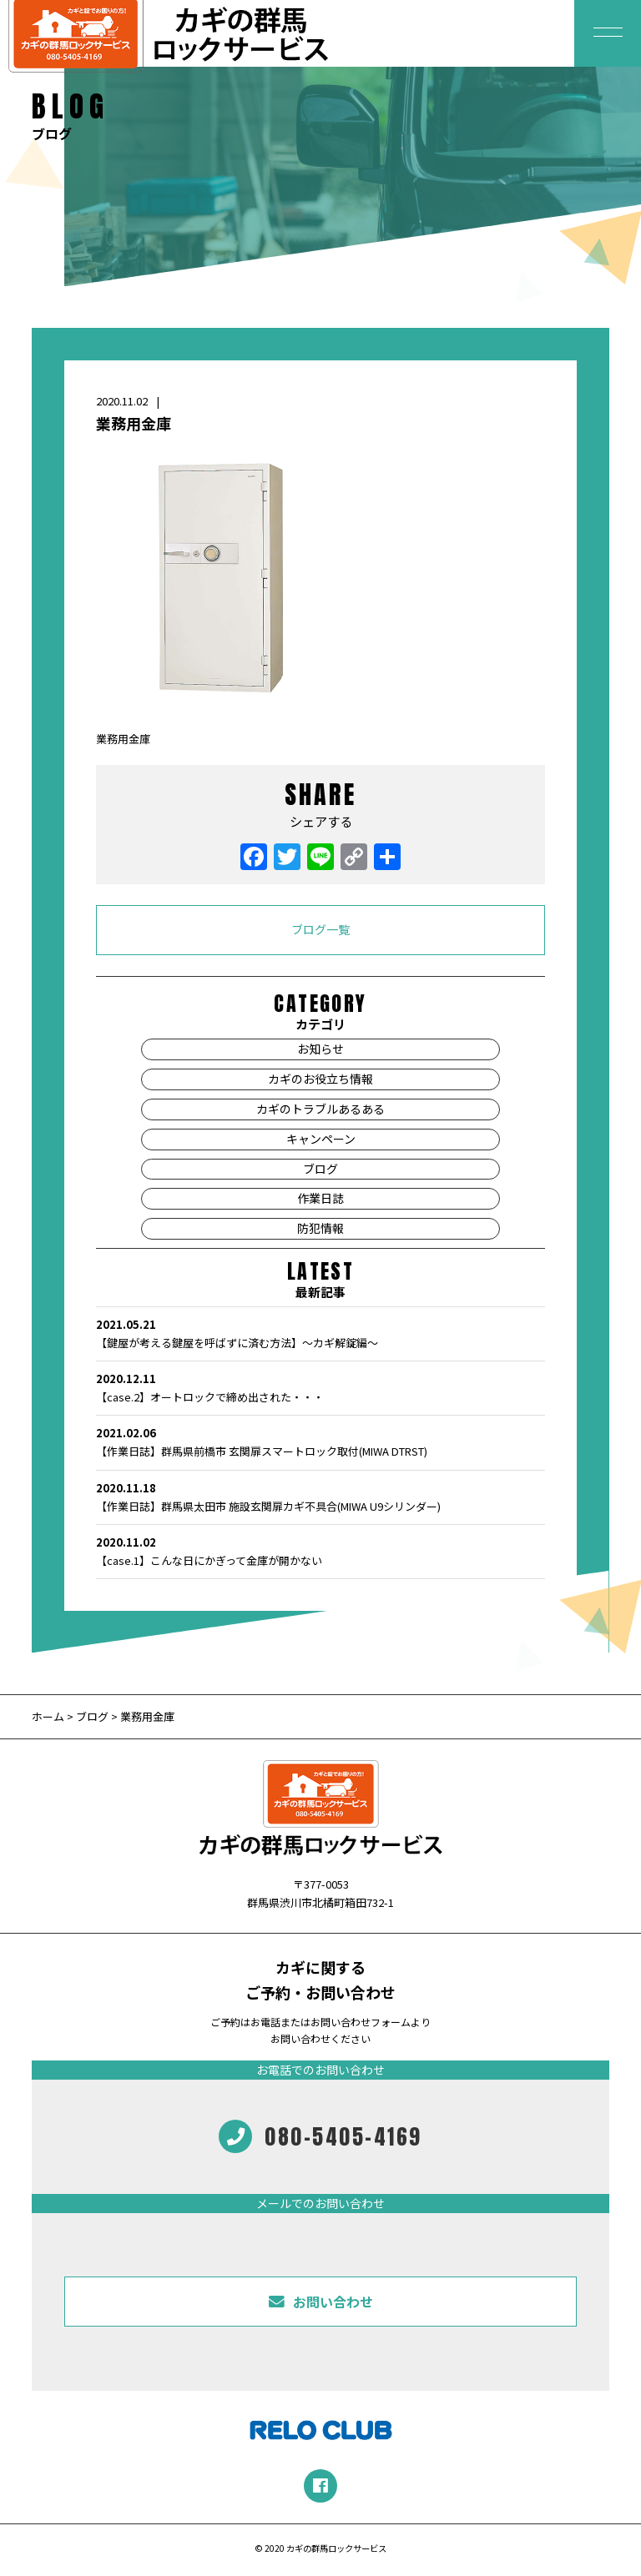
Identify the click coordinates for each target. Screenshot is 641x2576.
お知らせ (320, 1048)
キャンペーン (321, 1138)
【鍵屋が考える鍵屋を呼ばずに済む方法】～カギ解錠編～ (320, 1333)
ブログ (320, 1168)
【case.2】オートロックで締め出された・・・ (320, 1387)
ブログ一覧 (320, 929)
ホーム (49, 1716)
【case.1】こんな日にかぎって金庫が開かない (320, 1550)
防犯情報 (320, 1228)
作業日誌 (320, 1198)
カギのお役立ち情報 (320, 1078)
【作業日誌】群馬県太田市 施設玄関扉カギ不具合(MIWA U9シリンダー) (320, 1496)
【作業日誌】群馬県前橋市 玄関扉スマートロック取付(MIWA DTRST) (320, 1441)
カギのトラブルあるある (320, 1108)
